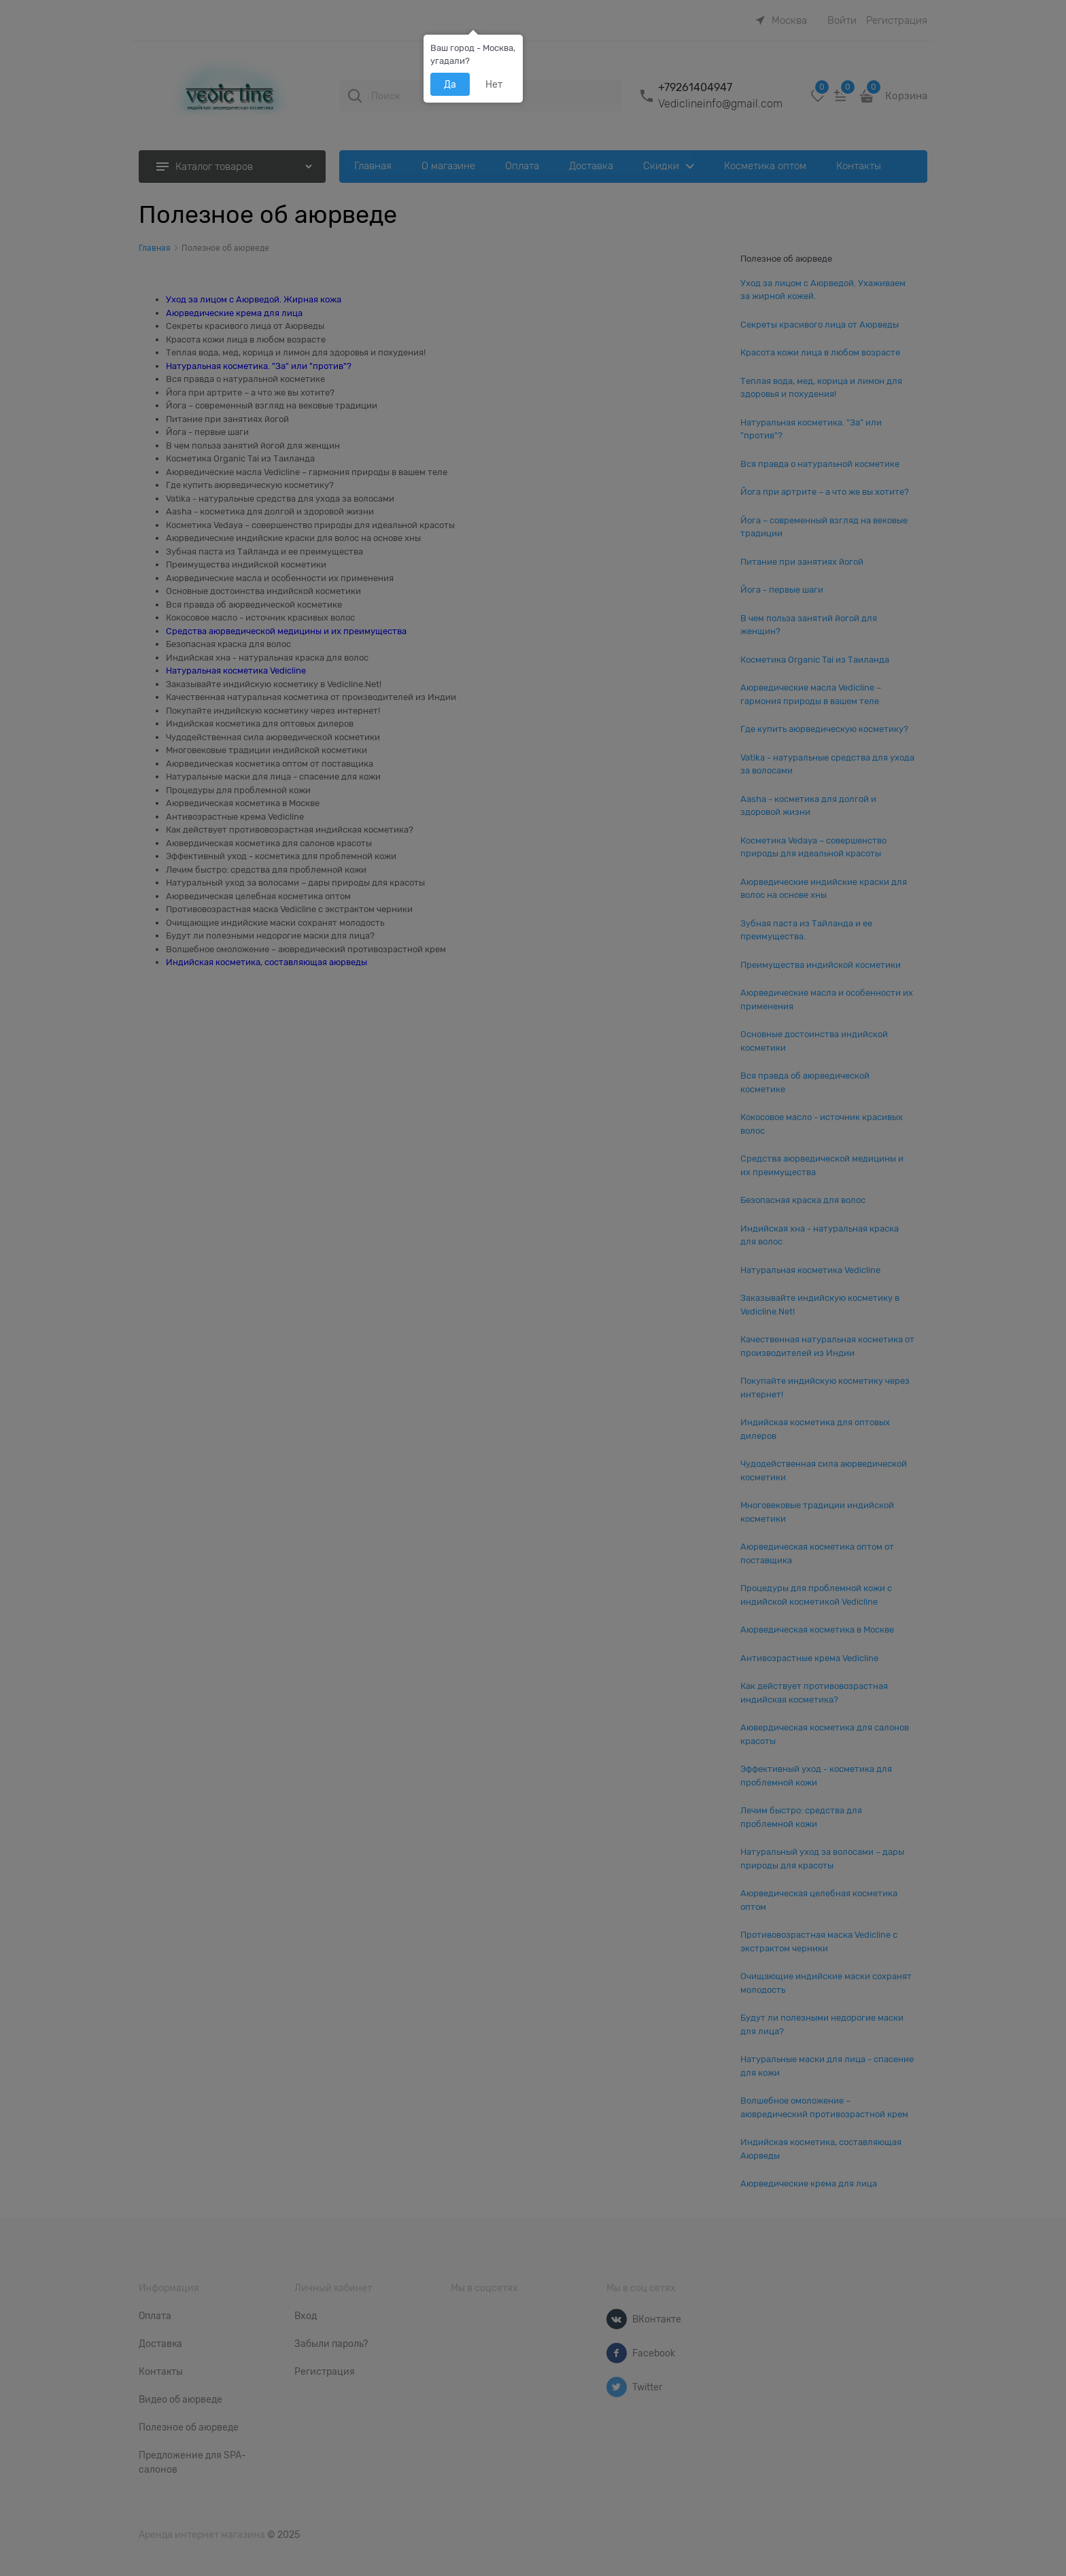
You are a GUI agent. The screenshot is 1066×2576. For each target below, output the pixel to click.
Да (450, 84)
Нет (493, 84)
